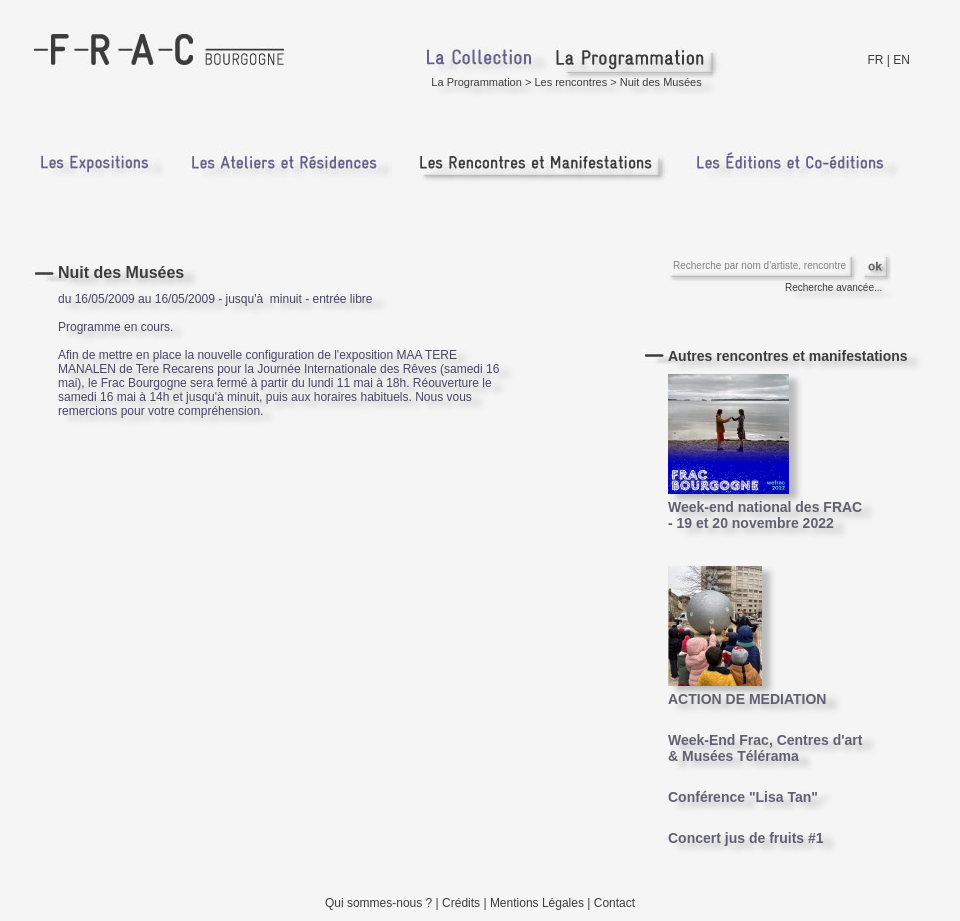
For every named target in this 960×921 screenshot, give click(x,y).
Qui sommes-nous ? (378, 903)
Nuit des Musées (661, 82)
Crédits (461, 903)
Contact (614, 903)
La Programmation (476, 82)
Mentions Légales (537, 903)
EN (901, 60)
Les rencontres (570, 82)
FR (876, 60)
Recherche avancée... (833, 287)
